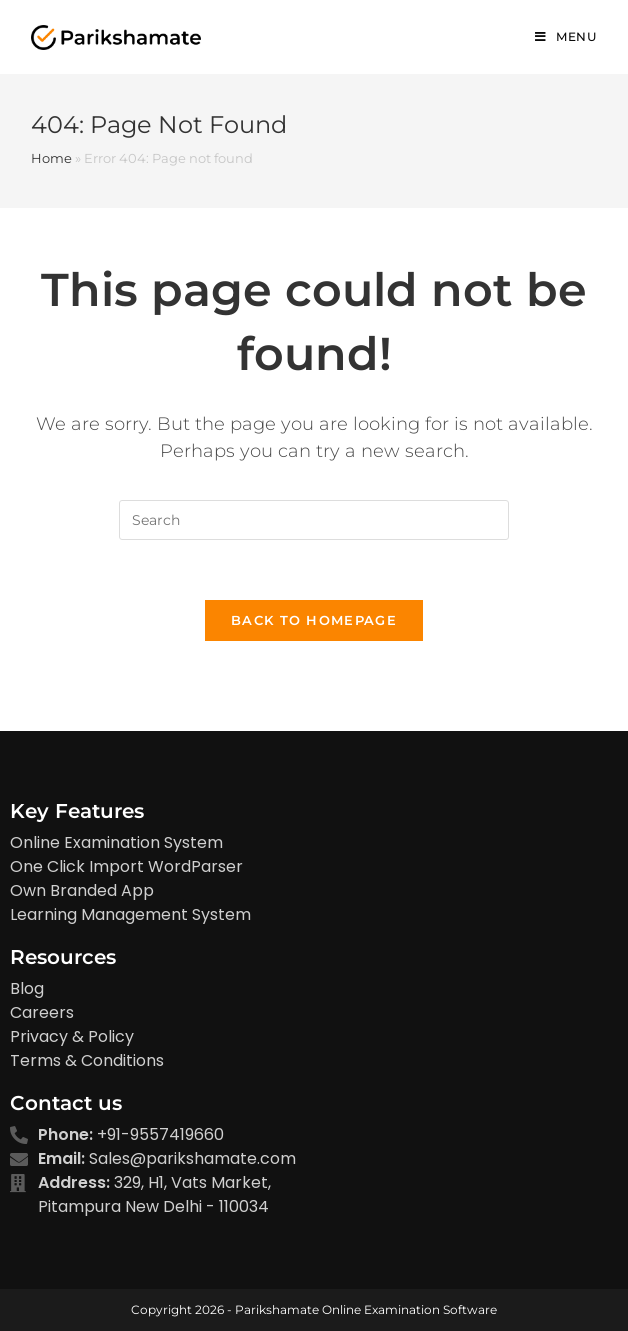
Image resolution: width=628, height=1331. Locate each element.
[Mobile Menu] (566, 37)
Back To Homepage (314, 620)
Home (51, 158)
